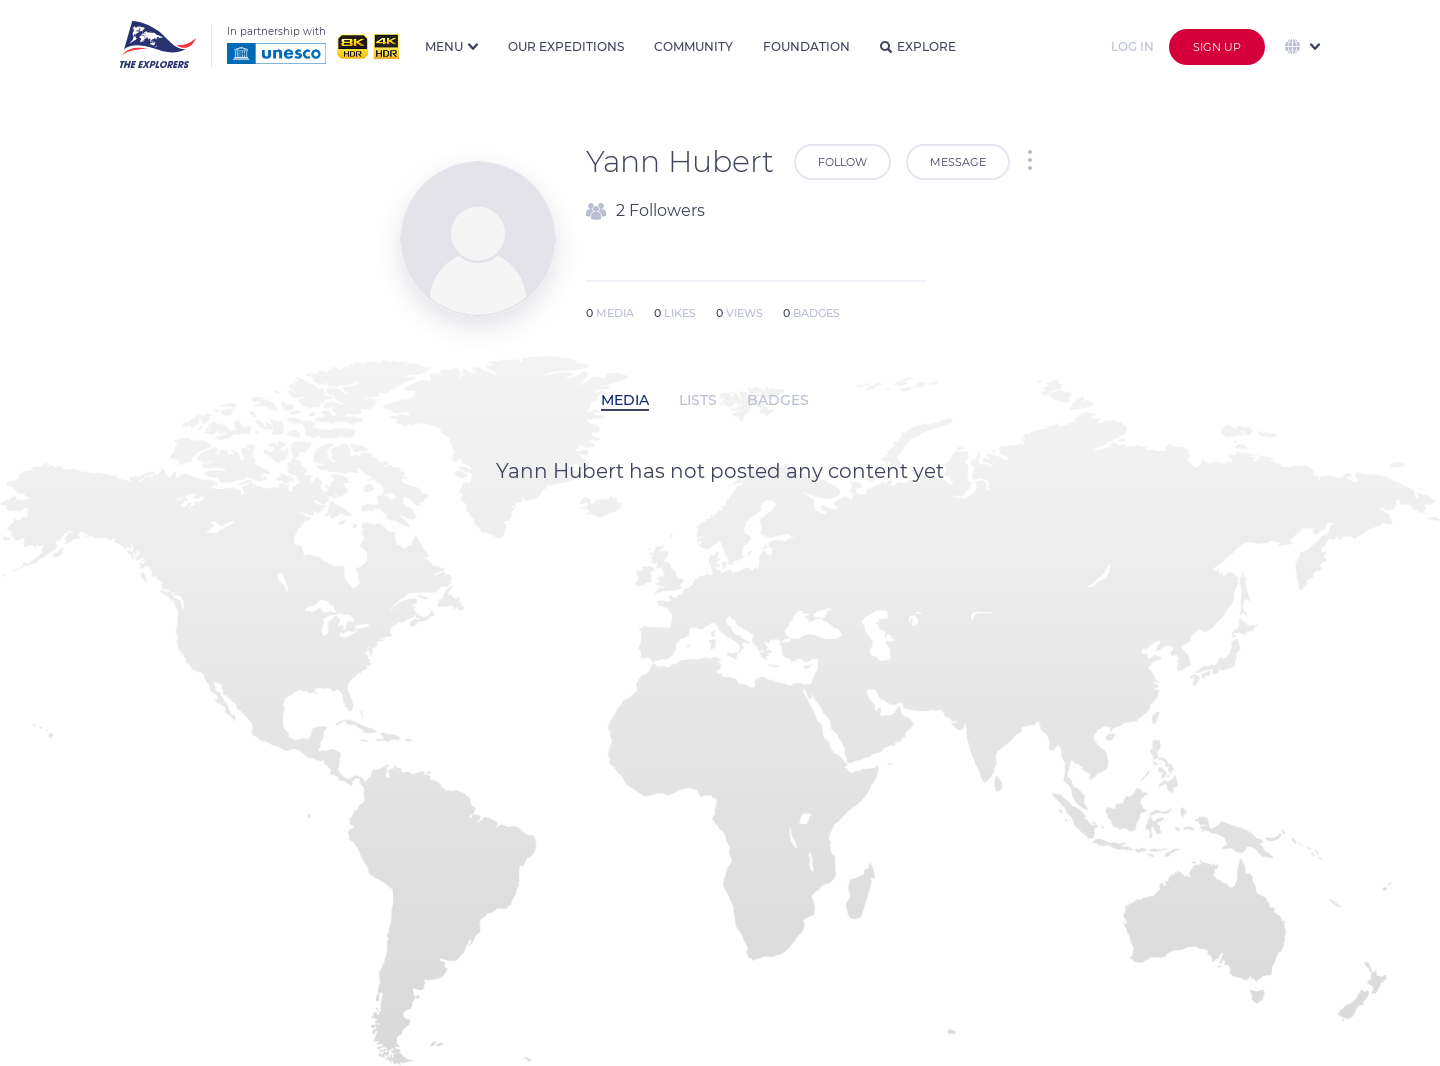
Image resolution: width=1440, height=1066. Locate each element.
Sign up (1217, 47)
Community (693, 46)
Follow (842, 162)
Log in (1132, 46)
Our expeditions (566, 46)
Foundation (806, 46)
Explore (918, 46)
